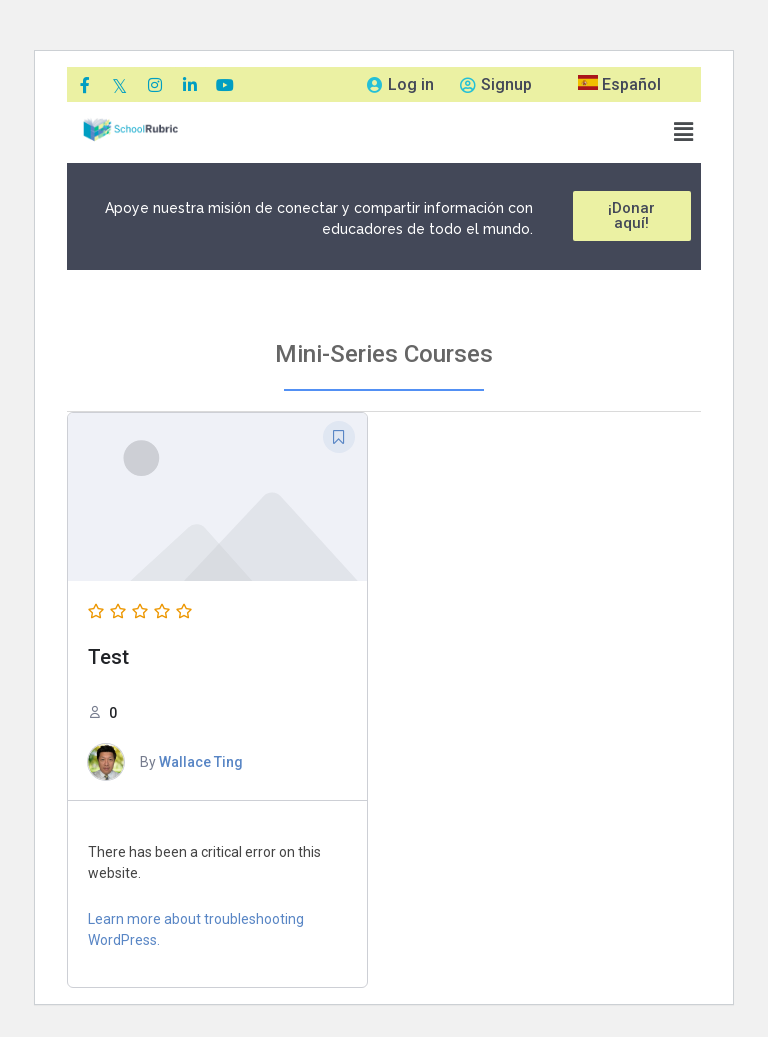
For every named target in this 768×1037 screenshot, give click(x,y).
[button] (684, 132)
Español (619, 84)
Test (108, 657)
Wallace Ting (201, 762)
